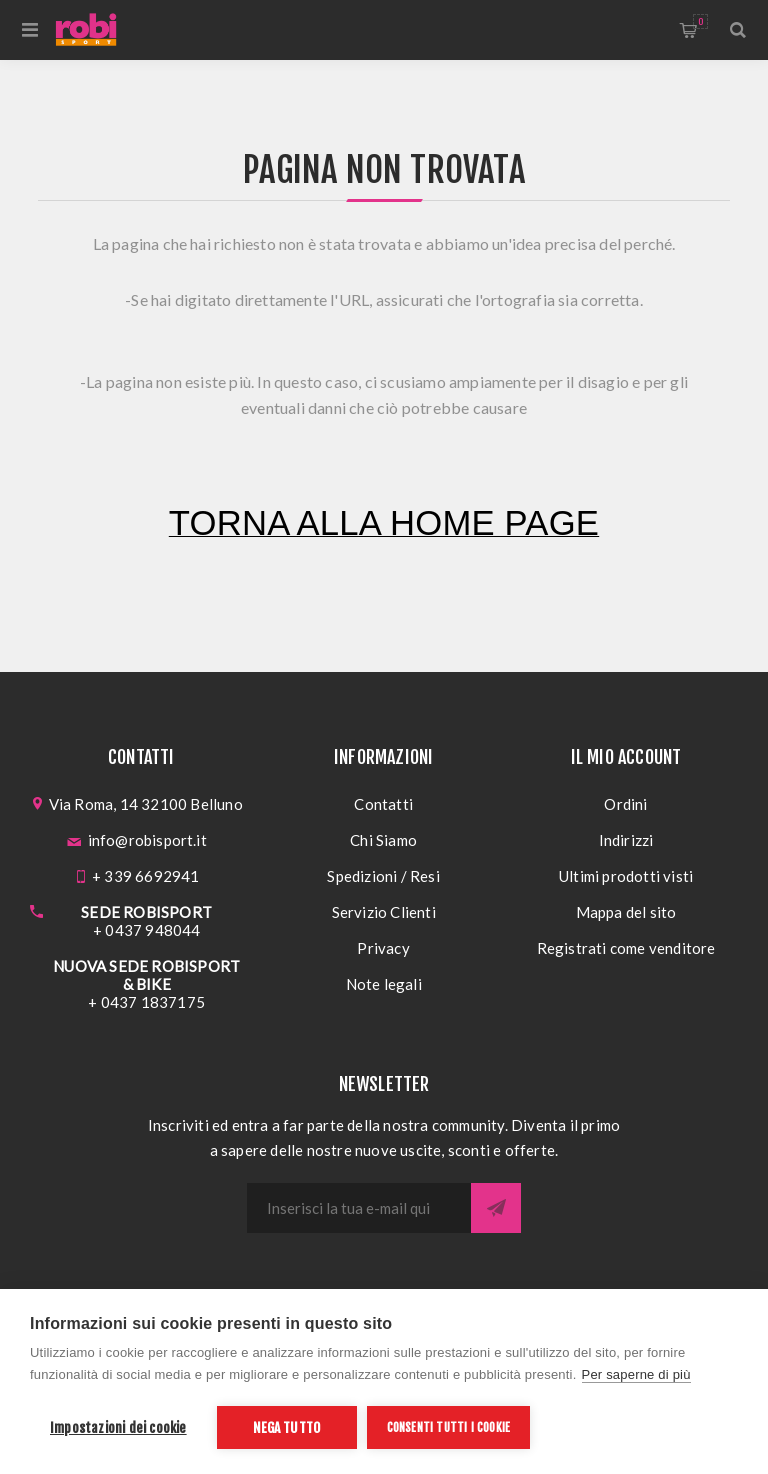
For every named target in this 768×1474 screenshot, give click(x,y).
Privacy (383, 948)
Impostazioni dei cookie (118, 1427)
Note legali (384, 984)
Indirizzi (626, 840)
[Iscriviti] (359, 1208)
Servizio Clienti (384, 912)
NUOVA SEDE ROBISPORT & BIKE (146, 975)
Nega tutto (286, 1427)
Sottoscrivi (496, 1208)
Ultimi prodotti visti (626, 876)
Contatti (383, 804)
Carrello (700, 21)
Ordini (625, 804)
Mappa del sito (626, 912)
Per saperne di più (636, 1374)
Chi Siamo (383, 840)
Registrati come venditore (626, 948)
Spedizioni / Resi (383, 876)
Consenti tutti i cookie (449, 1427)
